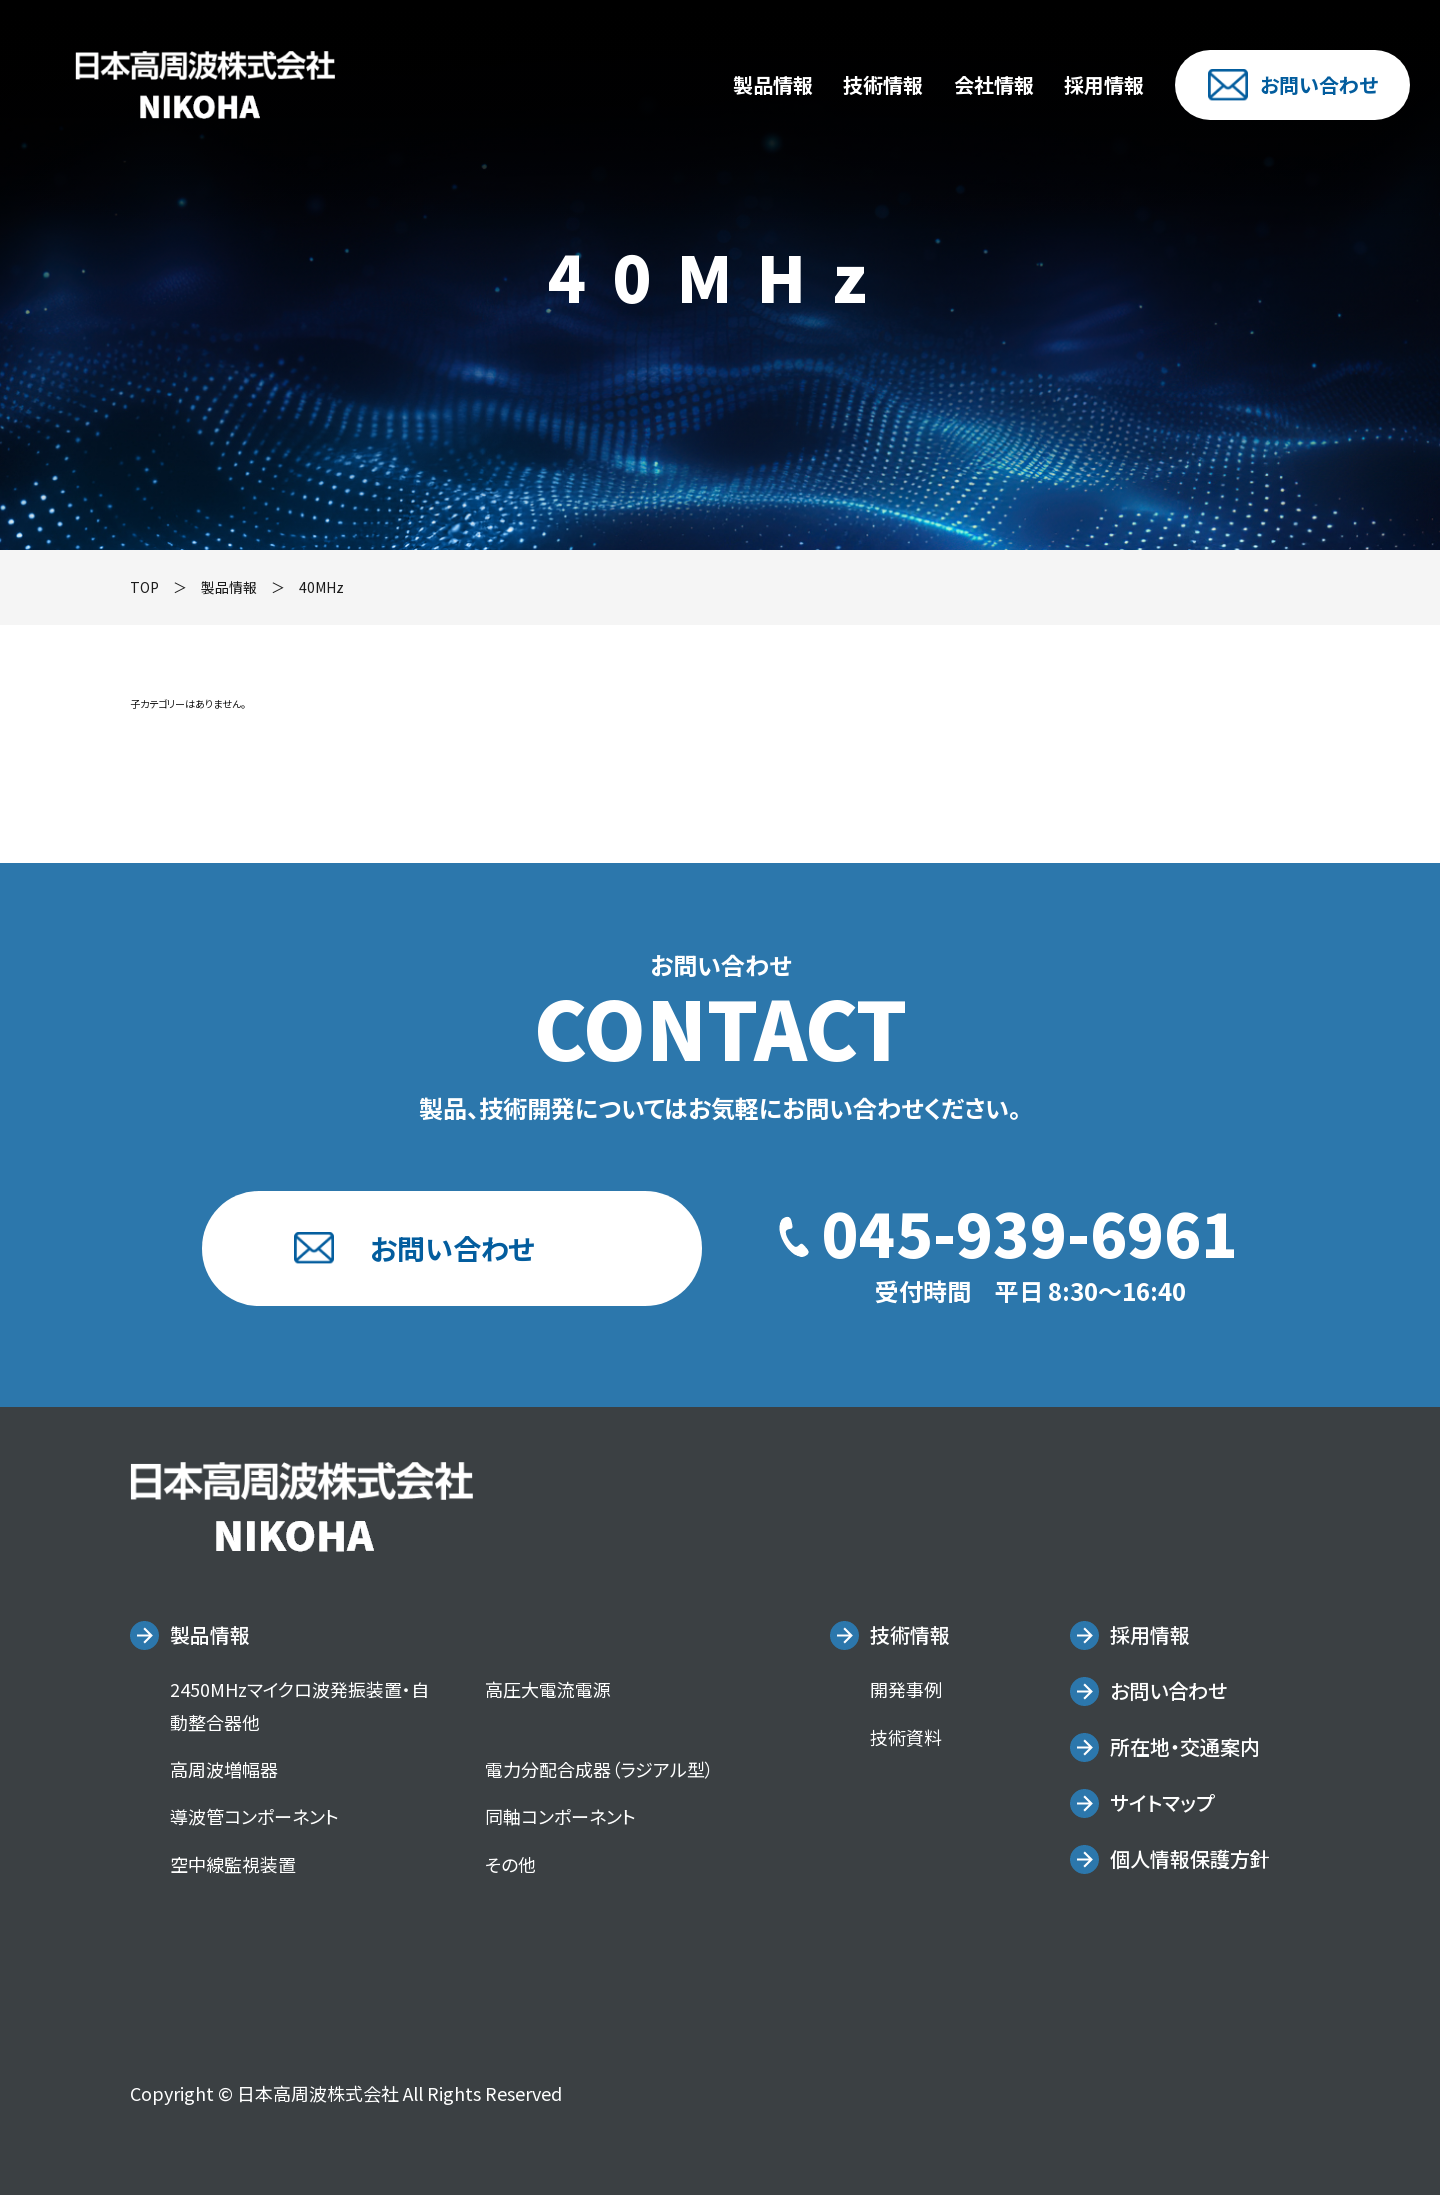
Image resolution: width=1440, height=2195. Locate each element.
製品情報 (773, 84)
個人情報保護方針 (1190, 1858)
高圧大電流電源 (548, 1689)
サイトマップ (1162, 1802)
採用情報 (1104, 84)
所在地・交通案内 (1185, 1746)
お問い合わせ (1293, 85)
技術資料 (906, 1737)
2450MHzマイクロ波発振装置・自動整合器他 (299, 1705)
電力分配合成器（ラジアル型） (599, 1769)
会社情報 (994, 84)
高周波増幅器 (224, 1769)
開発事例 (906, 1689)
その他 (510, 1864)
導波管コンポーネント (254, 1816)
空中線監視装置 (233, 1864)
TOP (144, 587)
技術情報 (883, 84)
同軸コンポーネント (560, 1816)
